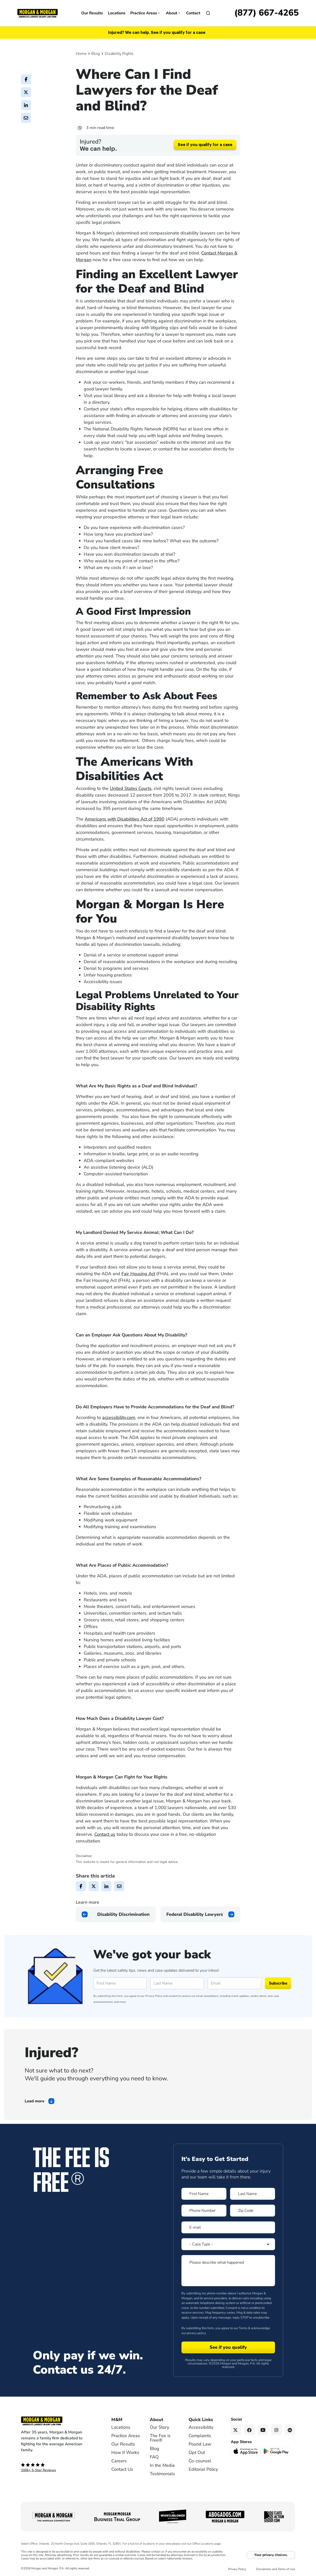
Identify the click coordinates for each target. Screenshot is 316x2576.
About (173, 13)
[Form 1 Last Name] (252, 2194)
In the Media (162, 2465)
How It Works (125, 2452)
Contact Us (122, 2469)
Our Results (92, 13)
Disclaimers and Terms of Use (275, 2569)
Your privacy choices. (271, 2555)
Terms (243, 2328)
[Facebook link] (249, 2429)
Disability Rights (119, 53)
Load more (34, 2101)
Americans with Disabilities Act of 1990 (124, 819)
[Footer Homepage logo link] (58, 2420)
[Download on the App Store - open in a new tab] (246, 2451)
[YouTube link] (263, 2429)
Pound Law (200, 2444)
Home (81, 53)
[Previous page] (116, 1914)
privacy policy (196, 2333)
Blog (95, 53)
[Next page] (200, 1914)
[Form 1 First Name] (203, 2194)
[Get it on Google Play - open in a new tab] (276, 2451)
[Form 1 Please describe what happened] (228, 2270)
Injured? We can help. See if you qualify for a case (156, 33)
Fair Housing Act (138, 1274)
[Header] (37, 13)
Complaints (200, 2435)
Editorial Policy (203, 2469)
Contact (193, 13)
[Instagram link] (276, 2429)
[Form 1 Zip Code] (252, 2211)
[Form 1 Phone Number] (203, 2211)
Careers (119, 2461)
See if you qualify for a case (205, 145)
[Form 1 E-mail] (228, 2227)
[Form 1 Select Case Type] (228, 2244)
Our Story (159, 2427)
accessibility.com (118, 1417)
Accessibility (201, 2427)
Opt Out (197, 2452)
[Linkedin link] (290, 2429)
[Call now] (266, 13)
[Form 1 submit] (228, 2347)
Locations (116, 13)
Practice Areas (145, 13)
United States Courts (131, 788)
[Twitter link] (236, 2429)
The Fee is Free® (160, 2437)
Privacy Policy (153, 1996)
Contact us (104, 1834)
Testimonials (162, 2473)
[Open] (208, 13)
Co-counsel (200, 2461)
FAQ (154, 2457)
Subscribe (278, 1983)
